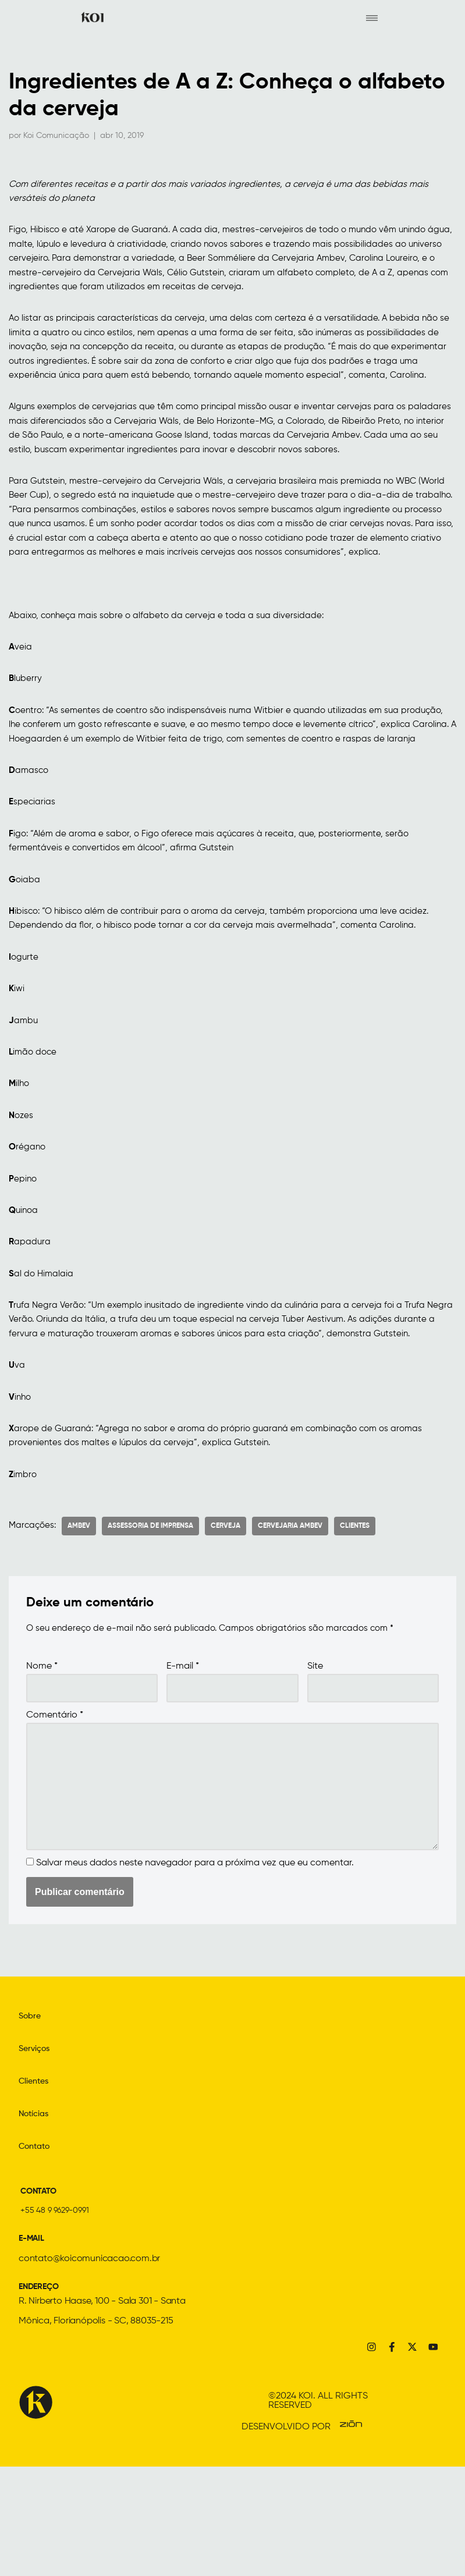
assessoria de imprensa (153, 1624)
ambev (81, 1624)
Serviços (36, 2154)
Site (315, 1765)
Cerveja (228, 1624)
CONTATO (41, 2297)
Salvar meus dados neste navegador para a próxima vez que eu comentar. (195, 1969)
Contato (37, 2252)
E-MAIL (33, 2344)
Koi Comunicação (56, 136)
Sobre (31, 2122)
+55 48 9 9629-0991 (58, 2316)
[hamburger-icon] (371, 18)
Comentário (54, 1815)
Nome (42, 1765)
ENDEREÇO (42, 2392)
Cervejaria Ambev (293, 1624)
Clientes (357, 1624)
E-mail (182, 1765)
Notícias (36, 2219)
